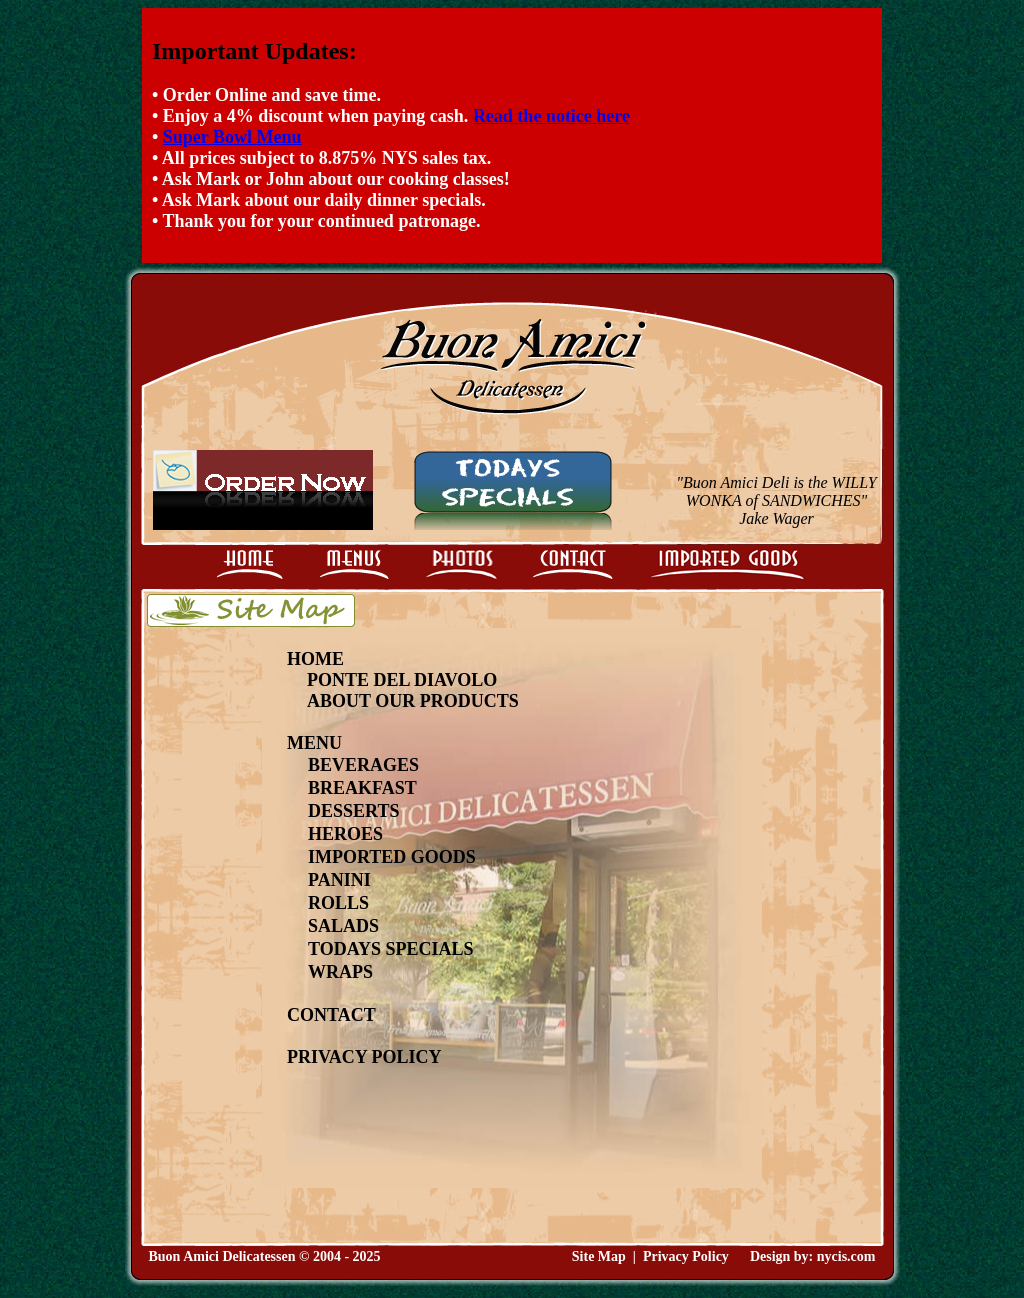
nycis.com (846, 1256)
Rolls (338, 903)
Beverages (363, 765)
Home (315, 659)
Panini (339, 880)
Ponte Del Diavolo (402, 680)
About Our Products (413, 701)
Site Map (599, 1256)
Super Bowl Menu (232, 137)
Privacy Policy (364, 1057)
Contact (331, 1015)
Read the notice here (551, 116)
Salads (343, 926)
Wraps (340, 972)
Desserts (353, 811)
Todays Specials (391, 949)
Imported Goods (392, 857)
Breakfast (362, 788)
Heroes (345, 834)
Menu (314, 743)
